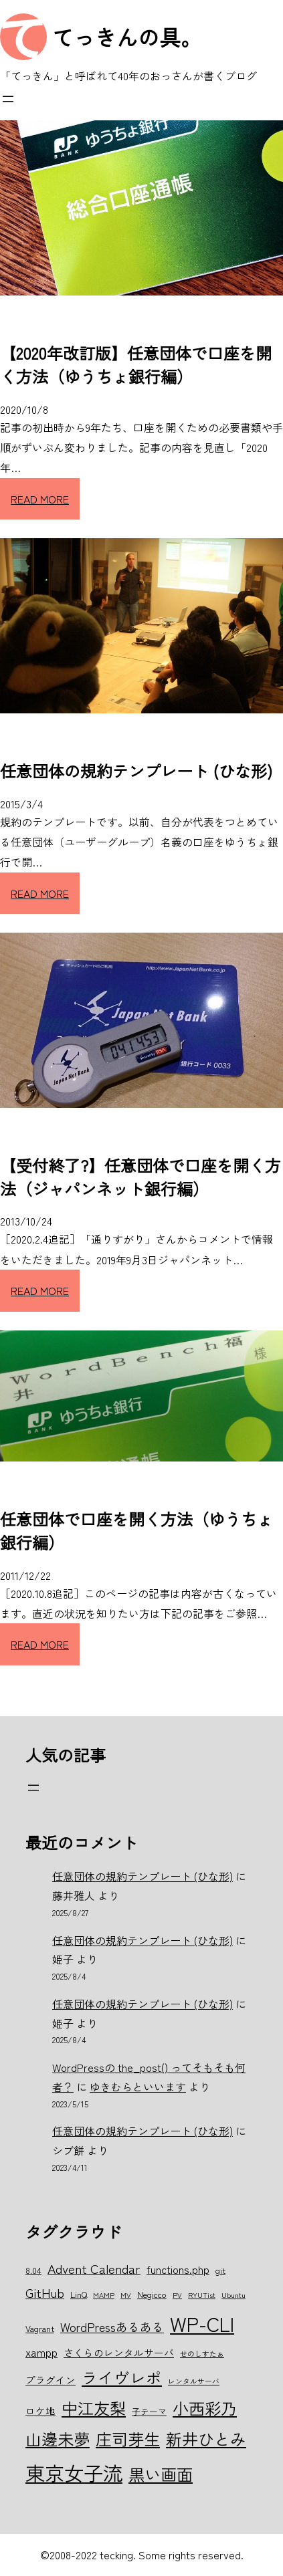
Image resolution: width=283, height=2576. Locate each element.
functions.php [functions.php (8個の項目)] (178, 2269)
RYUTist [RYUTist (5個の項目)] (201, 2295)
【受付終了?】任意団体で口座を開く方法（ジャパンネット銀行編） (140, 1176)
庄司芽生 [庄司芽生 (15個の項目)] (128, 2438)
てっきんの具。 (127, 36)
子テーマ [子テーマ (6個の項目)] (149, 2411)
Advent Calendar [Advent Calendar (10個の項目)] (94, 2268)
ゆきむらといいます (138, 2087)
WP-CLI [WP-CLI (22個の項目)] (202, 2323)
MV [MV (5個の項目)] (125, 2295)
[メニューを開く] (8, 99)
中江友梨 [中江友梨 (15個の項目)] (94, 2408)
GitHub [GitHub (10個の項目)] (44, 2292)
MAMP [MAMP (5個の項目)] (103, 2295)
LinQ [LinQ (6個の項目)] (78, 2294)
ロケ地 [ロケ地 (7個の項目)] (40, 2411)
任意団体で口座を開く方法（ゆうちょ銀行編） (136, 1530)
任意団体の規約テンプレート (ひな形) (136, 770)
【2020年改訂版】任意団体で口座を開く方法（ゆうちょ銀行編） (136, 364)
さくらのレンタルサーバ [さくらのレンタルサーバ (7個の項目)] (119, 2352)
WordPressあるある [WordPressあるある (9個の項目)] (112, 2326)
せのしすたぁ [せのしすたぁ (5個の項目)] (202, 2354)
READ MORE (40, 499)
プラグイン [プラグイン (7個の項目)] (50, 2380)
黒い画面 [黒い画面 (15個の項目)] (160, 2474)
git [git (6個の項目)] (220, 2270)
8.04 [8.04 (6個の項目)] (33, 2270)
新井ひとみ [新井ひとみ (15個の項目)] (206, 2438)
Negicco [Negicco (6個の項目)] (152, 2294)
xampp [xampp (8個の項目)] (41, 2352)
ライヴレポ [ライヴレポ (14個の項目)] (122, 2377)
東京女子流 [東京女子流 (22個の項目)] (73, 2472)
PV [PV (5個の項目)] (177, 2295)
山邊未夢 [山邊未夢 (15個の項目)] (57, 2438)
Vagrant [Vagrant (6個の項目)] (39, 2328)
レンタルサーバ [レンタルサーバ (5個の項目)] (193, 2381)
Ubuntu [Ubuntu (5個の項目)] (233, 2295)
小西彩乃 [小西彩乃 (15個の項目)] (205, 2408)
